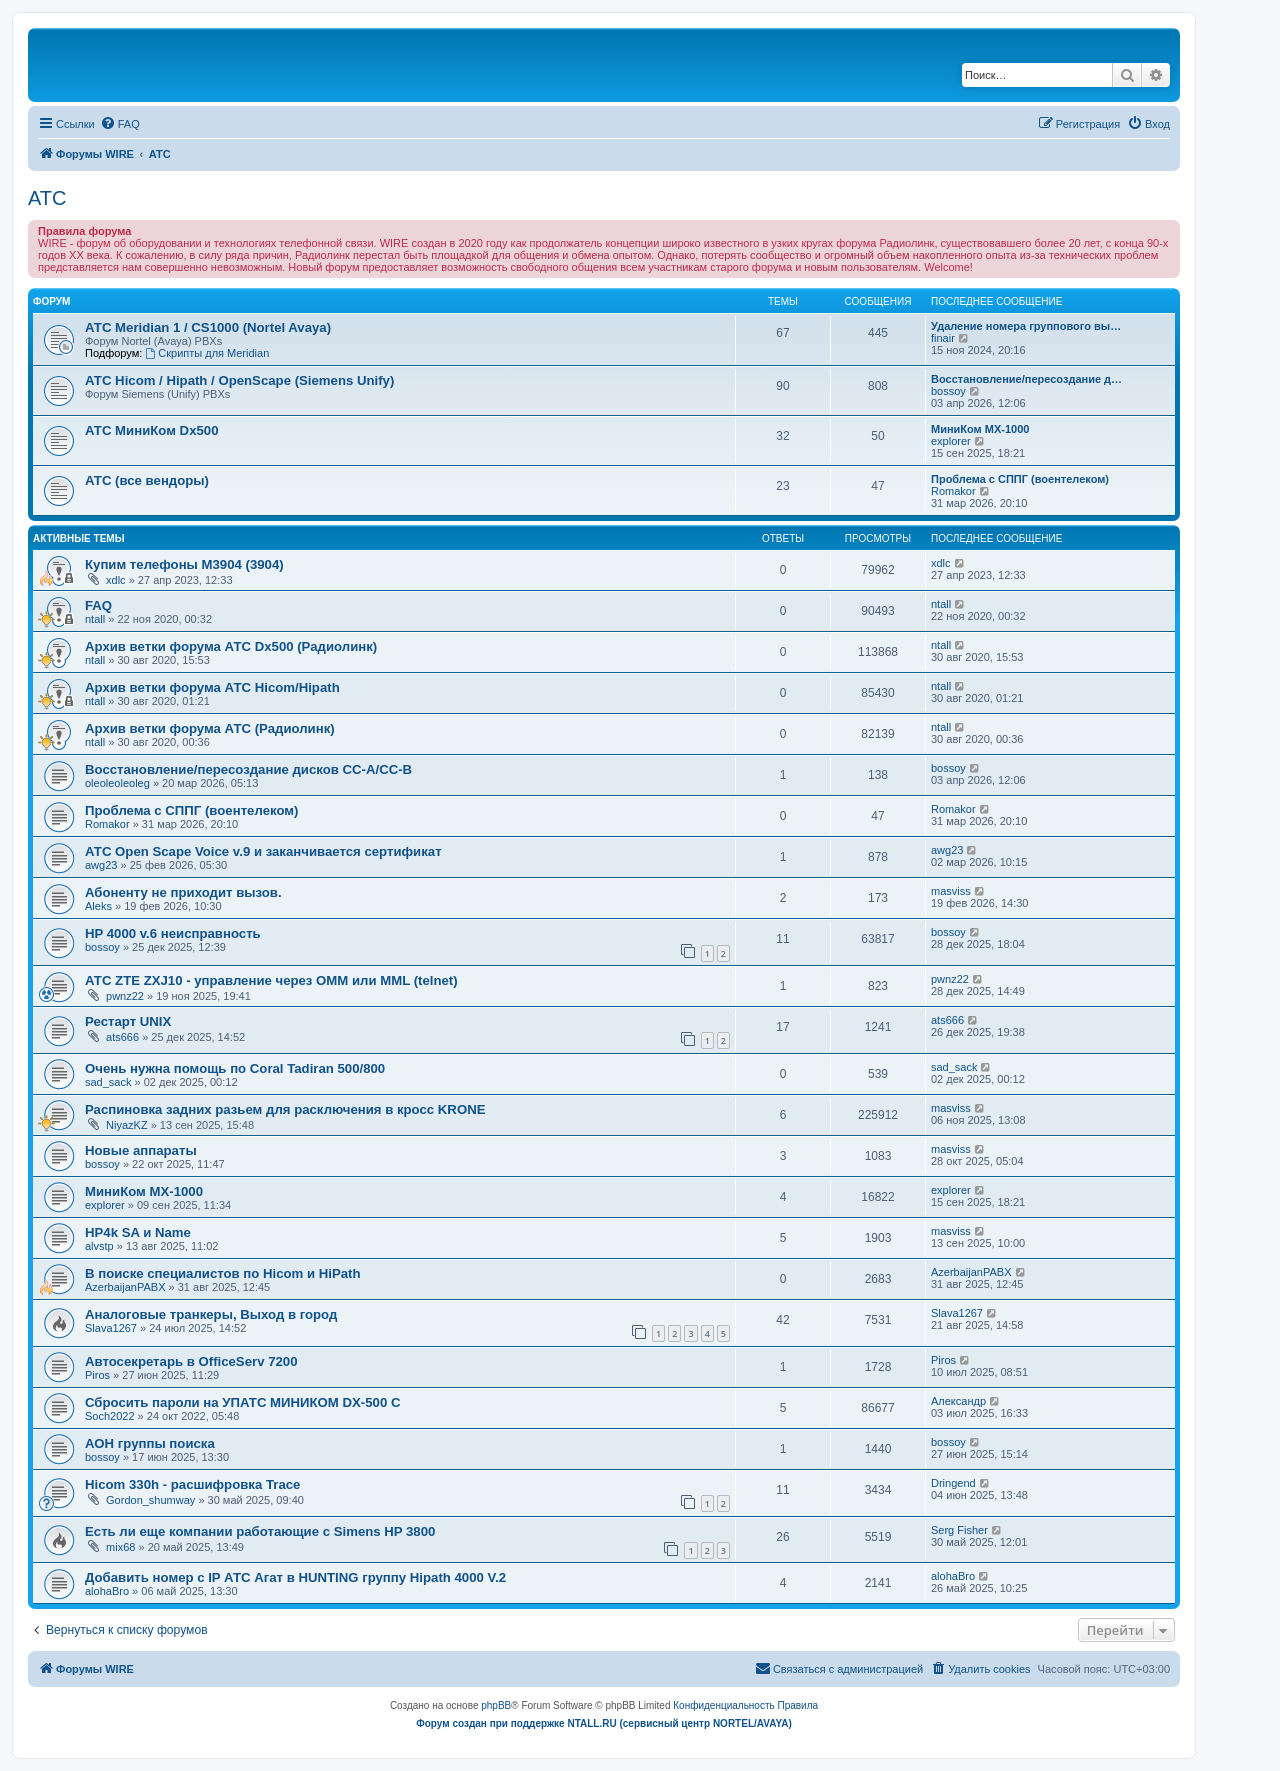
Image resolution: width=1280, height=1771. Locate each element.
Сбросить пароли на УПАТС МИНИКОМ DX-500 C (242, 1402)
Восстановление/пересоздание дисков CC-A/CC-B (248, 769)
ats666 (122, 1037)
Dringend (953, 1483)
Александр (958, 1401)
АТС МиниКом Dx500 (151, 430)
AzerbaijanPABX (125, 1287)
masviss (951, 891)
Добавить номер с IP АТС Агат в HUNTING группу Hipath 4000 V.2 (295, 1577)
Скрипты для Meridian (207, 353)
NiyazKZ (127, 1125)
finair (943, 338)
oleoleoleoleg (117, 783)
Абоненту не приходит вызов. (183, 892)
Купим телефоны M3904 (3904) (184, 564)
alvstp (99, 1246)
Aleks (98, 906)
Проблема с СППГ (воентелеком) (1020, 479)
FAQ (98, 605)
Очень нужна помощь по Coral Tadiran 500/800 (235, 1068)
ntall (95, 619)
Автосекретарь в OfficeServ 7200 (191, 1361)
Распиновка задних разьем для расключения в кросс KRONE (285, 1109)
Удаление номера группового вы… (1026, 326)
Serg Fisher (959, 1530)
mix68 (120, 1547)
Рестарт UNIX (128, 1021)
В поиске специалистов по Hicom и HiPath (223, 1273)
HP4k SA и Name (138, 1232)
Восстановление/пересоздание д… (1026, 379)
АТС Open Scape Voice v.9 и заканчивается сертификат (263, 851)
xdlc (116, 580)
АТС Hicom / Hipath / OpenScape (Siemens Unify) (239, 380)
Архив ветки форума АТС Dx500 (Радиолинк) (231, 646)
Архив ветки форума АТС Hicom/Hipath (212, 687)
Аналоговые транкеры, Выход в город (211, 1314)
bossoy (948, 391)
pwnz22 (125, 996)
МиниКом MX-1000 (980, 429)
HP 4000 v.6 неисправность (173, 933)
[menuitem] (120, 124)
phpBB (496, 1705)
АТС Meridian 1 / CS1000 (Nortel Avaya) (208, 327)
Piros (97, 1375)
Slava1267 (111, 1328)
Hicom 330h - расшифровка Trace (192, 1484)
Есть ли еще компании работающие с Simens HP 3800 (260, 1531)
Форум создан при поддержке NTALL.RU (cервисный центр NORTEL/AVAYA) (604, 1723)
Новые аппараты (141, 1150)
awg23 (101, 865)
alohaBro (107, 1591)
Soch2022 (110, 1416)
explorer (951, 441)
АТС (47, 198)
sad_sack (108, 1082)
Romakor (953, 491)
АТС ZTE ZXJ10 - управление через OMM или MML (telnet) (271, 980)
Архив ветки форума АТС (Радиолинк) (210, 728)
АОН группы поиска (150, 1443)
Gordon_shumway (150, 1500)
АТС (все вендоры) (147, 480)
